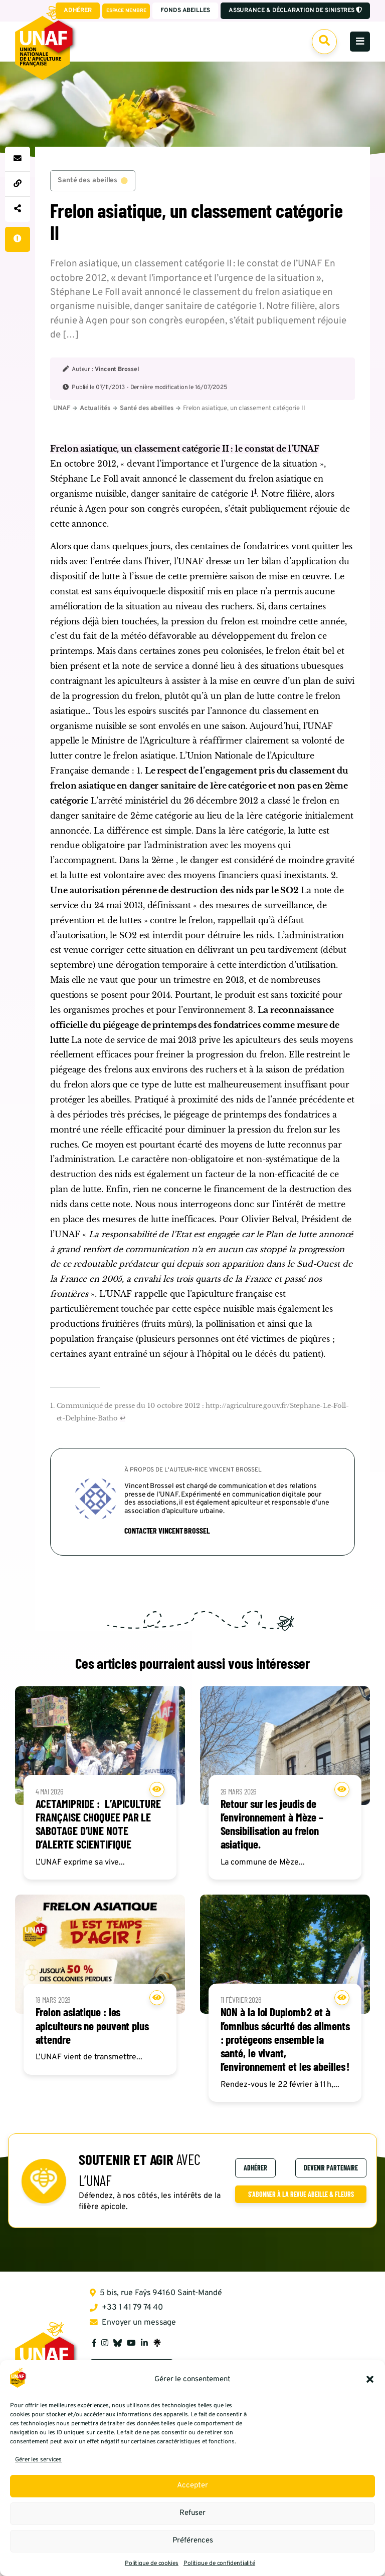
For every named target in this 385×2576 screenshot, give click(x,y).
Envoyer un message (133, 2325)
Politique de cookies (151, 2563)
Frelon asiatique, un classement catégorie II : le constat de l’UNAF (184, 450)
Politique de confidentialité (219, 2563)
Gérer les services (38, 2460)
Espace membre (126, 11)
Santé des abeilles (93, 181)
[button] (370, 2379)
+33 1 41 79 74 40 (126, 2310)
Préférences (192, 2540)
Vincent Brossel (117, 370)
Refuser (192, 2513)
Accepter (192, 2485)
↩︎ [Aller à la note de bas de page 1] (122, 1420)
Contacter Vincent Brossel (167, 1532)
